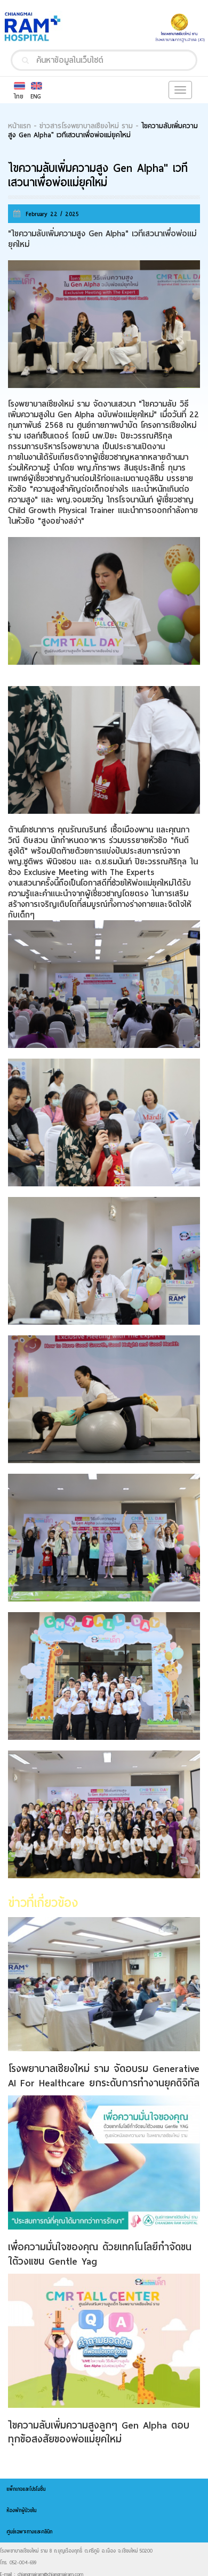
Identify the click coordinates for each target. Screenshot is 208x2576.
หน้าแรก (19, 126)
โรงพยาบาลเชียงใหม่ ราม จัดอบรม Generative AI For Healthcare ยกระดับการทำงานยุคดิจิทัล (103, 2075)
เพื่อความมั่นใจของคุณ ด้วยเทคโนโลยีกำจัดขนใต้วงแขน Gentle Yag (99, 2254)
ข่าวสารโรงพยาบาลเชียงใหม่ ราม (86, 126)
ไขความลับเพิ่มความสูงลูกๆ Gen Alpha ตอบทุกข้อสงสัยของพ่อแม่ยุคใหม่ (98, 2432)
